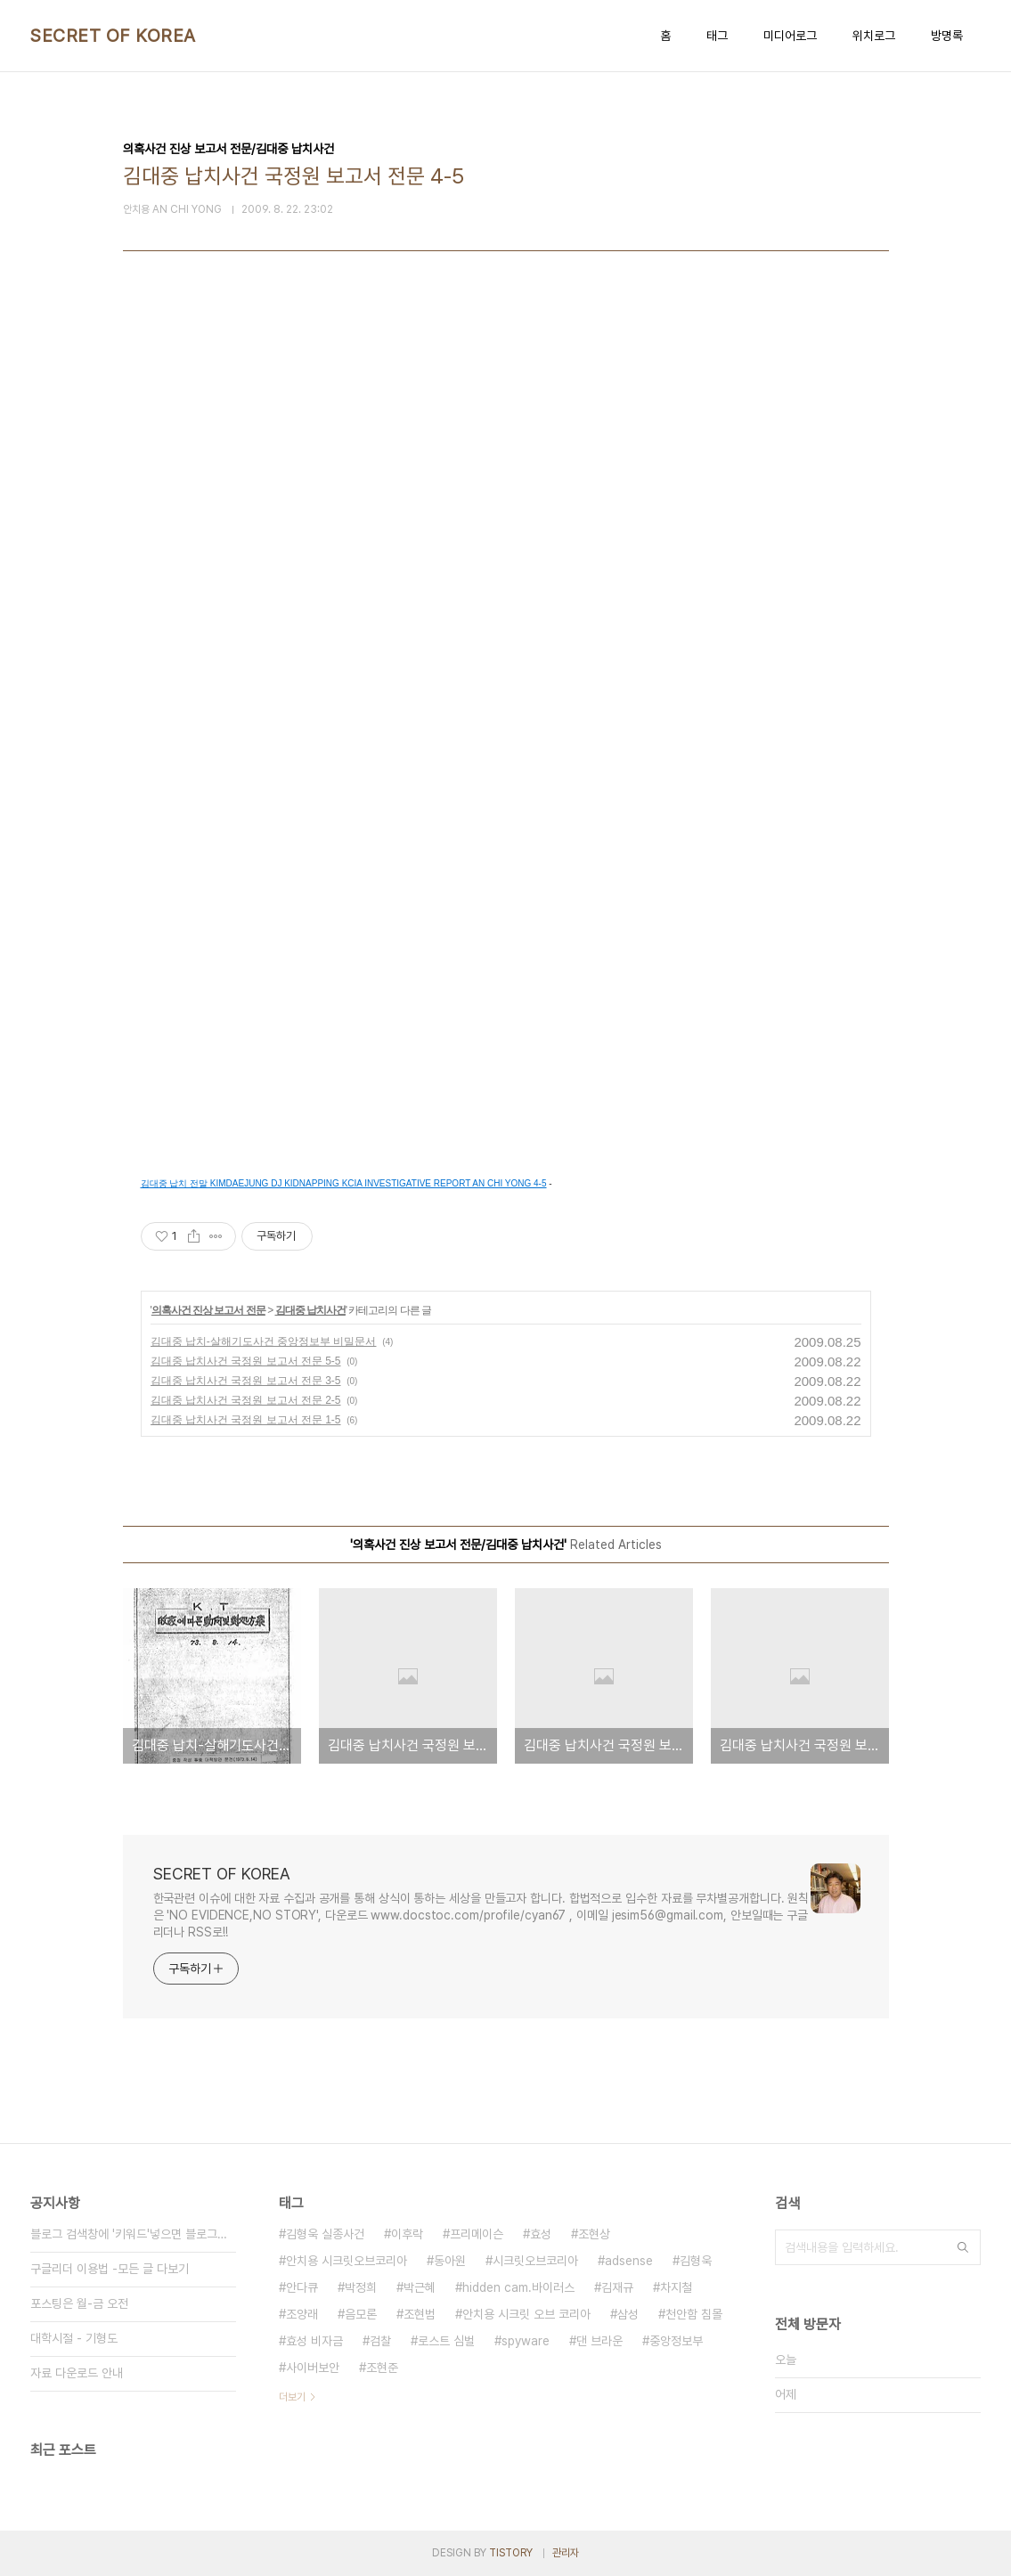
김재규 (617, 2287)
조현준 (382, 2367)
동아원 (450, 2261)
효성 (540, 2234)
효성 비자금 (314, 2341)
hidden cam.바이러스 (518, 2287)
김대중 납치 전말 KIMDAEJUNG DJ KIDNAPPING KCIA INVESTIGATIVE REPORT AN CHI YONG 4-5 (344, 1183)
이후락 (407, 2234)
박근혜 (420, 2287)
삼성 (628, 2314)
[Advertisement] (506, 491)
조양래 (302, 2314)
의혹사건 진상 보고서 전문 (208, 1310)
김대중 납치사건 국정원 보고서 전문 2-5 (246, 1400)
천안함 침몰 (693, 2314)
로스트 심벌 (446, 2341)
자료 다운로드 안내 (76, 2373)
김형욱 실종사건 (325, 2234)
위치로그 (873, 36)
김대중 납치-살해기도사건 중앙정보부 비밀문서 (264, 1341)
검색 (963, 2247)
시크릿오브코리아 (535, 2261)
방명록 (947, 36)
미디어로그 (790, 36)
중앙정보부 (676, 2341)
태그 (717, 36)
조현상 (594, 2234)
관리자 (565, 2553)
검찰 (380, 2341)
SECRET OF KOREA (113, 35)
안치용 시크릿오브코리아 (346, 2261)
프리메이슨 (476, 2234)
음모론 (361, 2314)
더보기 (292, 2397)
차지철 (676, 2287)
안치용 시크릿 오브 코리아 (526, 2314)
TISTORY (511, 2553)
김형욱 (696, 2261)
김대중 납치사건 (310, 1310)
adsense (629, 2261)
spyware (525, 2341)
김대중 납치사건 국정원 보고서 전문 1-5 (246, 1420)
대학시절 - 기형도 (74, 2338)
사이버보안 (312, 2367)
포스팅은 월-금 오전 (79, 2303)
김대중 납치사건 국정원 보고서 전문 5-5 (246, 1361)
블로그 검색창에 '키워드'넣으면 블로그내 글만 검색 (133, 2234)
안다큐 (302, 2287)
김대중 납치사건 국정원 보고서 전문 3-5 (246, 1380)
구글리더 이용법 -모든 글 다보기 (109, 2269)
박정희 (361, 2287)
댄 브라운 (599, 2341)
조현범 (420, 2314)
